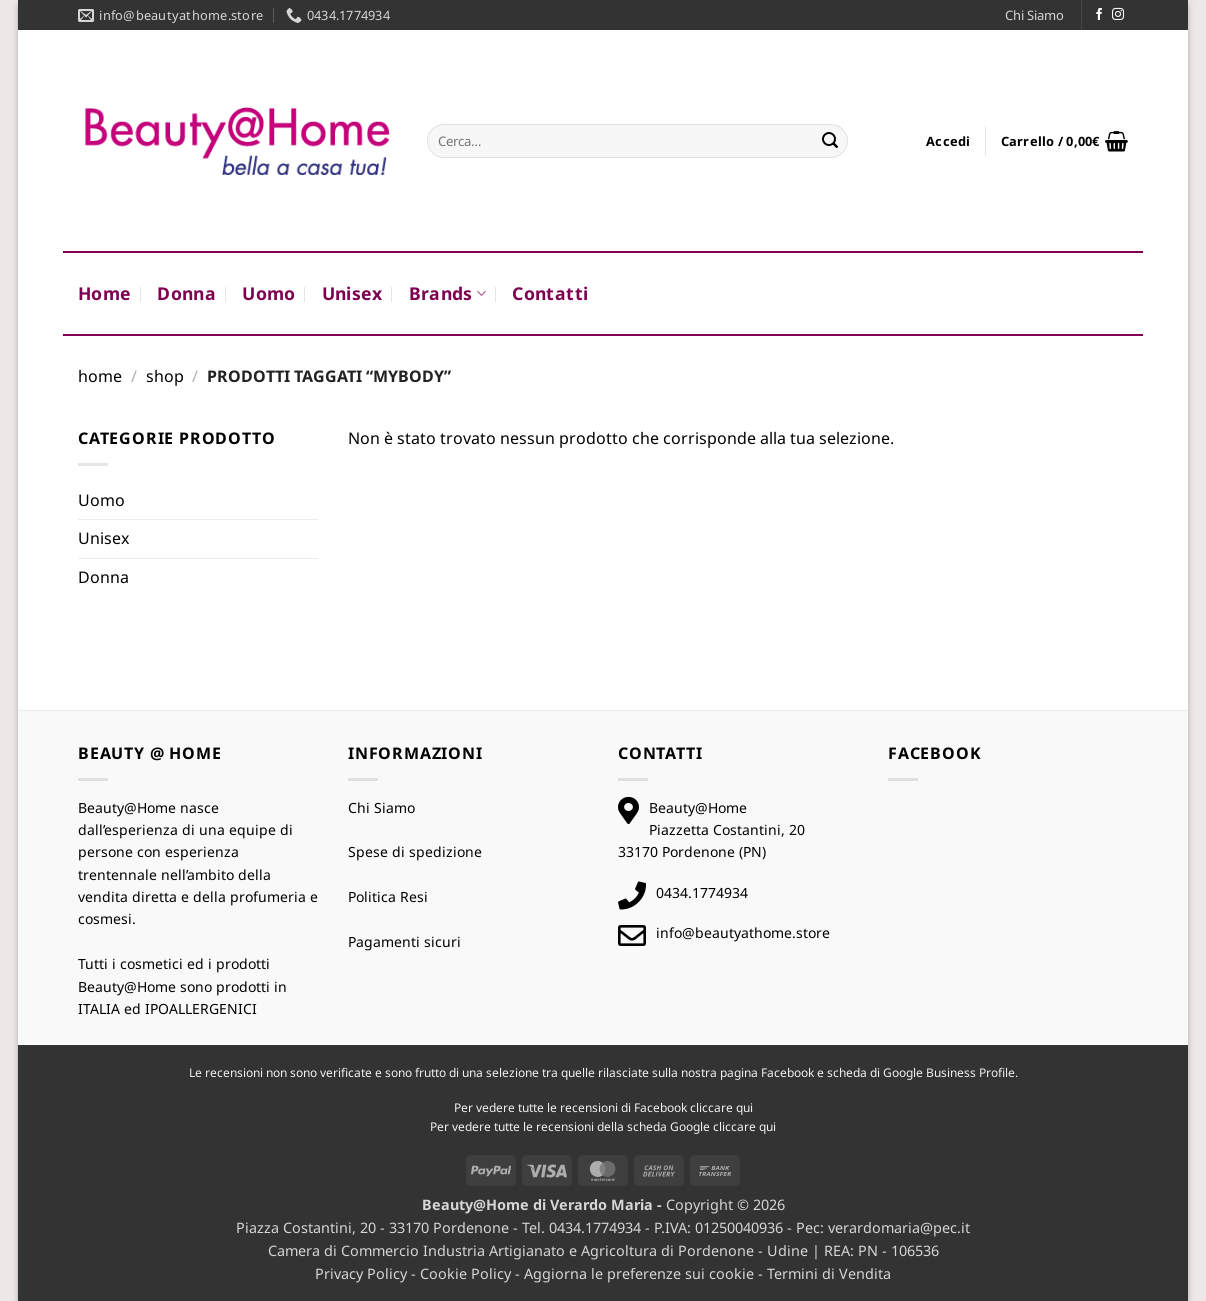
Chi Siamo (1034, 15)
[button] (948, 141)
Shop (165, 376)
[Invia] (830, 141)
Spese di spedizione (415, 851)
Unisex (352, 293)
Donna (186, 293)
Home (104, 293)
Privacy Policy (361, 1273)
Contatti (550, 293)
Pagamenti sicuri (404, 941)
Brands (448, 293)
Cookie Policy (465, 1273)
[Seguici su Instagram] (1118, 15)
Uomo (268, 293)
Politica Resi (388, 896)
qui (744, 1107)
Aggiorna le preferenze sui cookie (639, 1273)
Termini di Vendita (829, 1273)
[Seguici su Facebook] (1099, 15)
